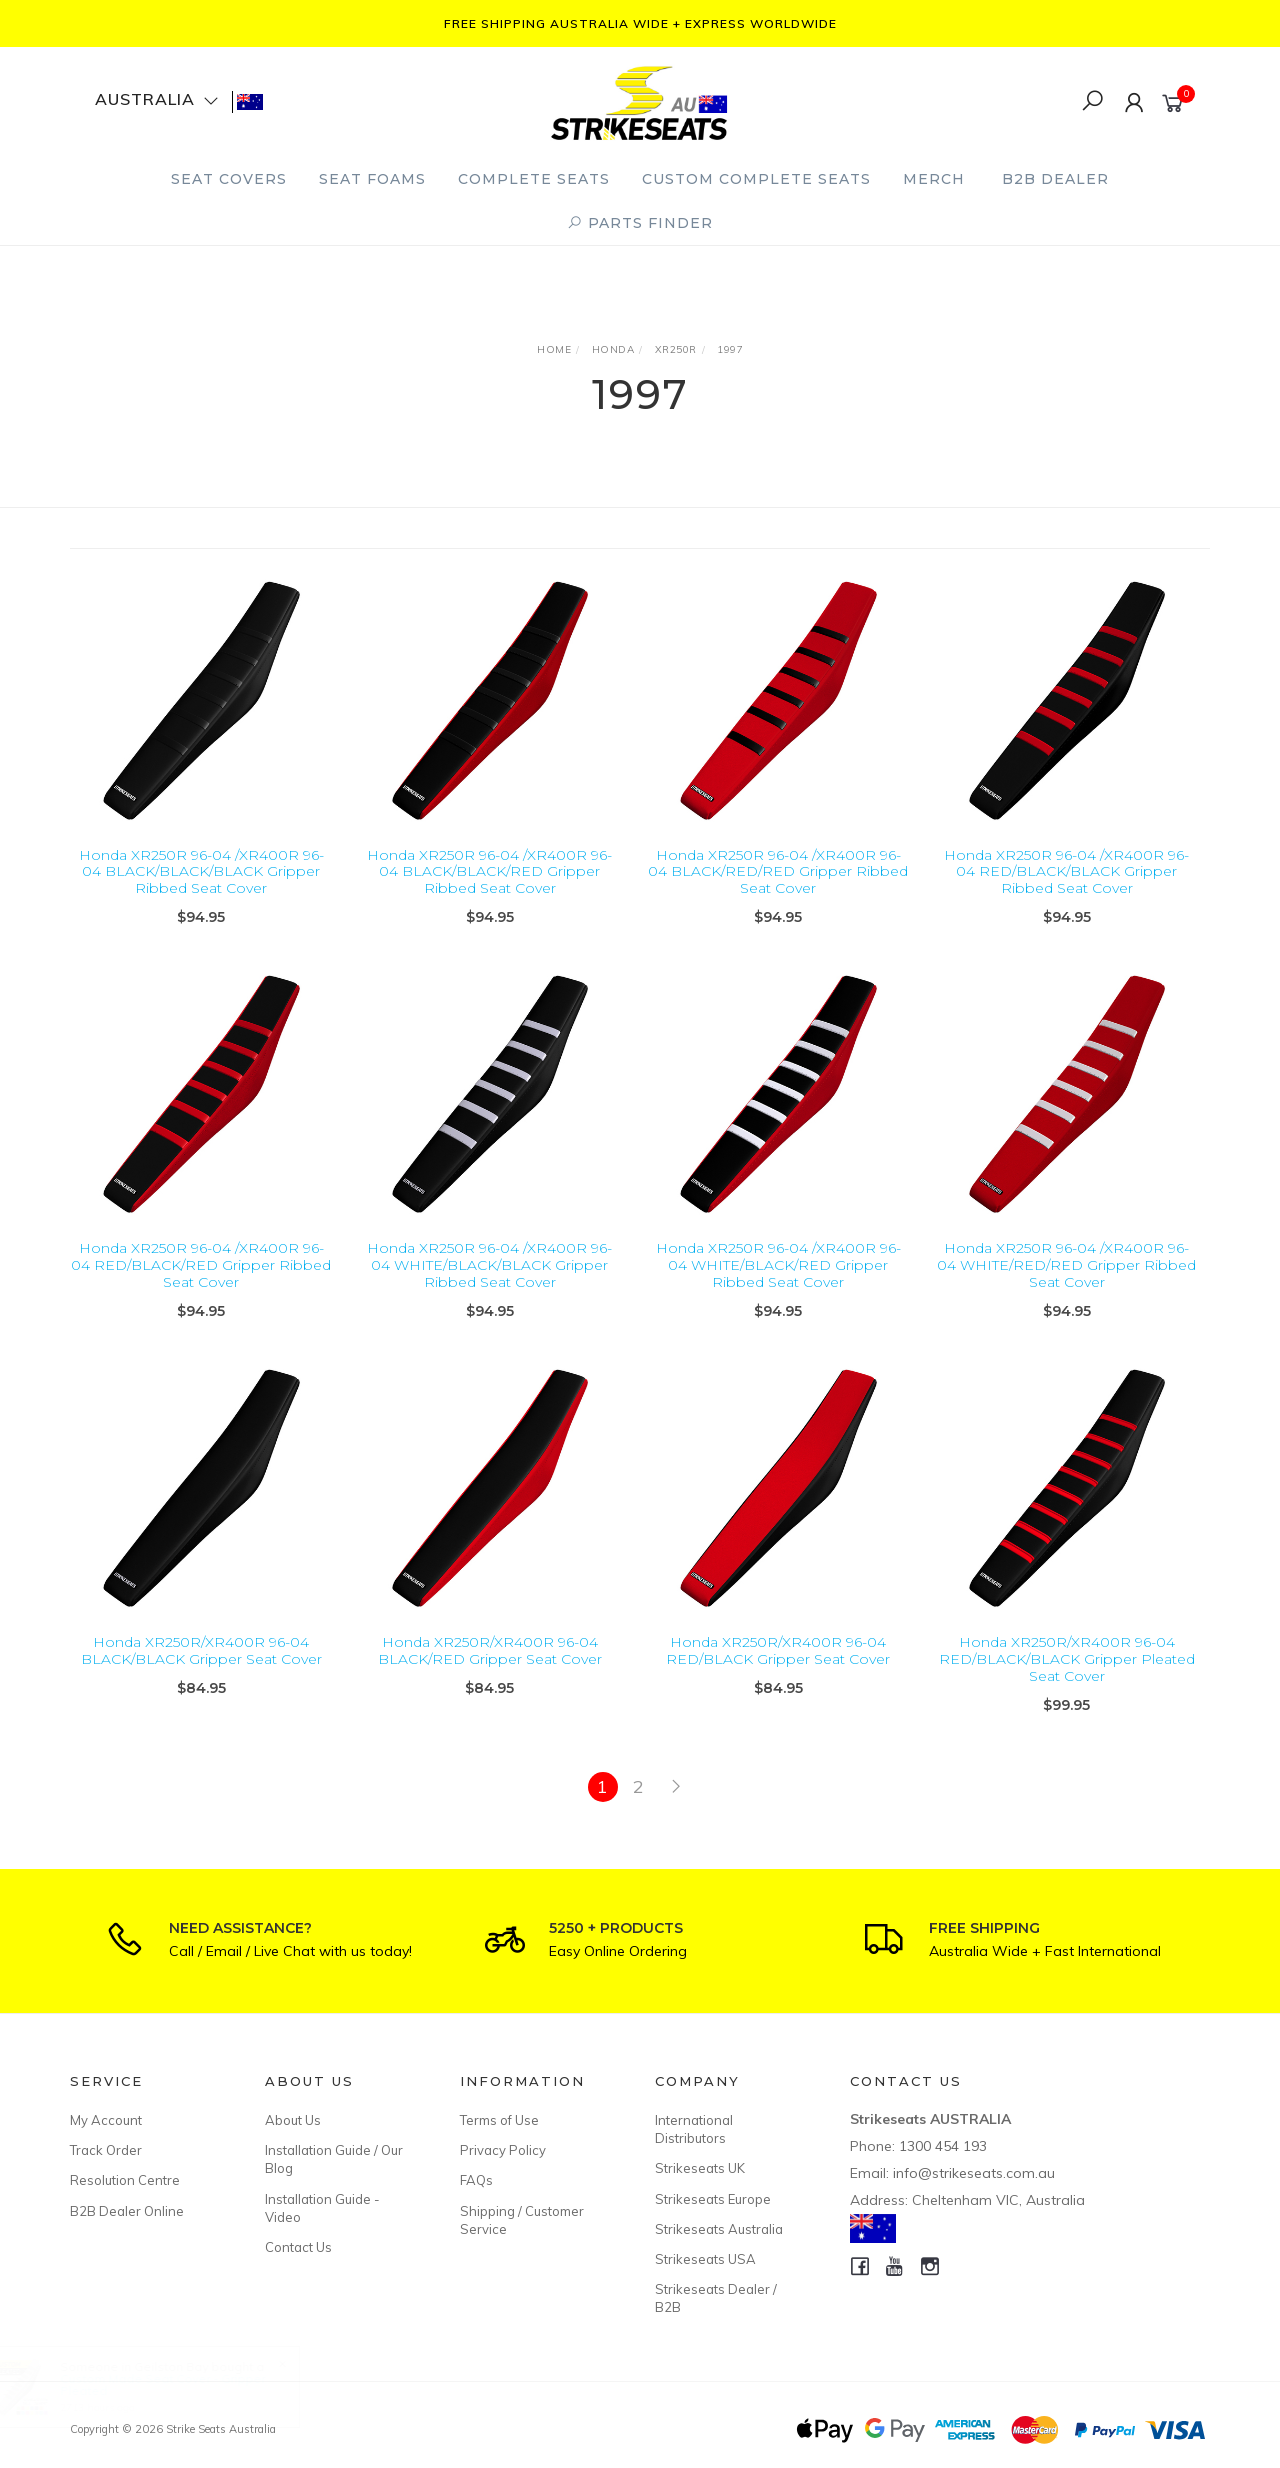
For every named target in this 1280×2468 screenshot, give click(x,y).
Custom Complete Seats (756, 179)
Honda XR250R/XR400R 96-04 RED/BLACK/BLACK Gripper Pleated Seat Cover (1067, 1685)
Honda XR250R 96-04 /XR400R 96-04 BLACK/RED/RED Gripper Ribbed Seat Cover (778, 872)
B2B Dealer (1055, 179)
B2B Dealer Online (127, 2211)
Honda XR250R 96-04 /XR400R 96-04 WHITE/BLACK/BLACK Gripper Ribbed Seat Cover (489, 1291)
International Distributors (694, 2129)
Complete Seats (534, 179)
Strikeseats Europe (713, 2199)
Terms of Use (499, 2120)
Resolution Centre (125, 2180)
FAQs (476, 2180)
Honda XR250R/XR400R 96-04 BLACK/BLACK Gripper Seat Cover (201, 1676)
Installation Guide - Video (322, 2208)
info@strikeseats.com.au (974, 2173)
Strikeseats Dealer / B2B (716, 2298)
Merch (934, 179)
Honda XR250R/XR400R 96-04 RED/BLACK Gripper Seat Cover (778, 1676)
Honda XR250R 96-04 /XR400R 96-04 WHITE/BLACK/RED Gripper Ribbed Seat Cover (778, 1291)
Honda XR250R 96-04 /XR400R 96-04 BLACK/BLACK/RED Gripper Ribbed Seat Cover (489, 872)
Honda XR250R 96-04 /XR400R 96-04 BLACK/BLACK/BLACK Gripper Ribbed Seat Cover (201, 872)
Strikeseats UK (700, 2168)
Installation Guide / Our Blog (334, 2159)
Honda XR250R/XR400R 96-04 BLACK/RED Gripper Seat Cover (490, 1676)
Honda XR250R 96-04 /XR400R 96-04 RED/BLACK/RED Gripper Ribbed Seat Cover (201, 1291)
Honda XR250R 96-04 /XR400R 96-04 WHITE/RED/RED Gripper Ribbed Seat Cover (1066, 1291)
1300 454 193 (943, 2146)
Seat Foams (372, 179)
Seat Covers (229, 179)
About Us (293, 2120)
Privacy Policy (503, 2150)
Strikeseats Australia (719, 2229)
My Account (106, 2120)
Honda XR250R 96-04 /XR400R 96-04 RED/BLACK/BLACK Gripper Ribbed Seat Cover (1066, 872)
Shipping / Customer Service (522, 2220)
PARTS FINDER (640, 223)
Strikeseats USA (705, 2259)
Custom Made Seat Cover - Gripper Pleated (181, 2384)
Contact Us (298, 2247)
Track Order (106, 2150)
